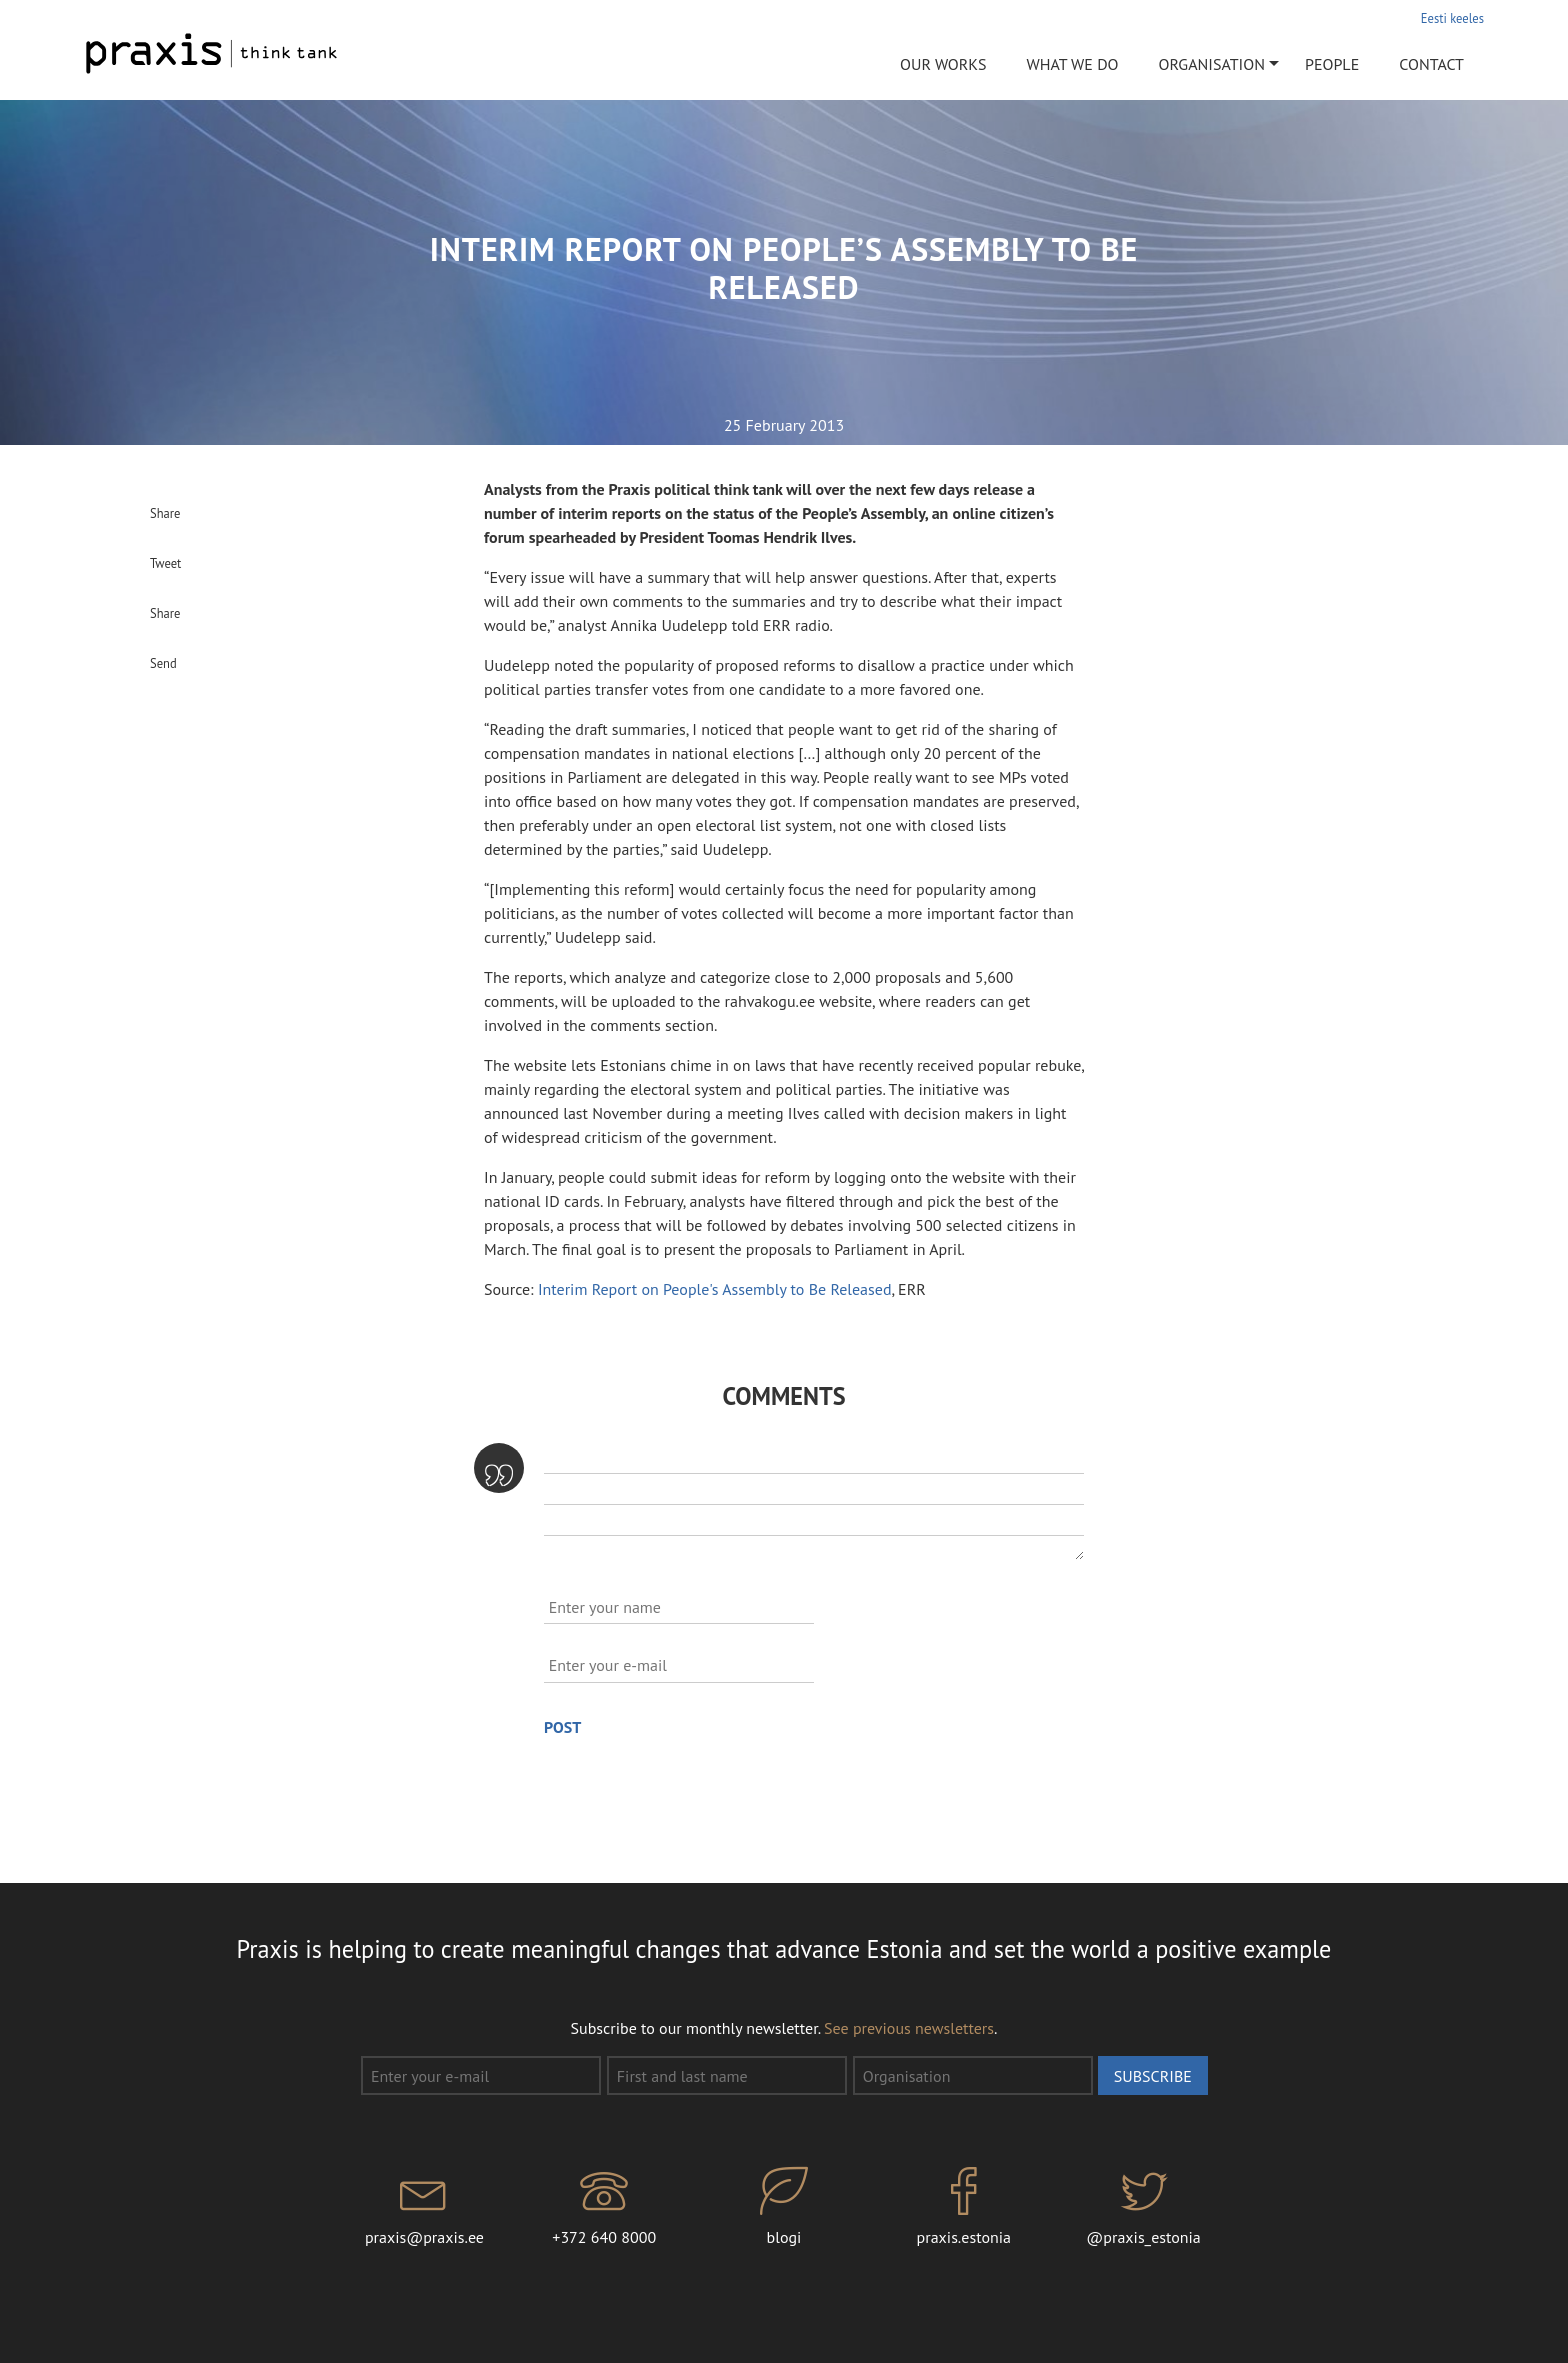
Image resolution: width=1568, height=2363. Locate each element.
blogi (784, 2207)
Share (165, 513)
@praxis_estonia (1144, 2207)
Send (163, 663)
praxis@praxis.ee (425, 2207)
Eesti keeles (1452, 18)
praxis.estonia (964, 2207)
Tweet (165, 563)
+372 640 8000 (604, 2207)
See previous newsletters (909, 2028)
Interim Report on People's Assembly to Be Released (715, 1289)
